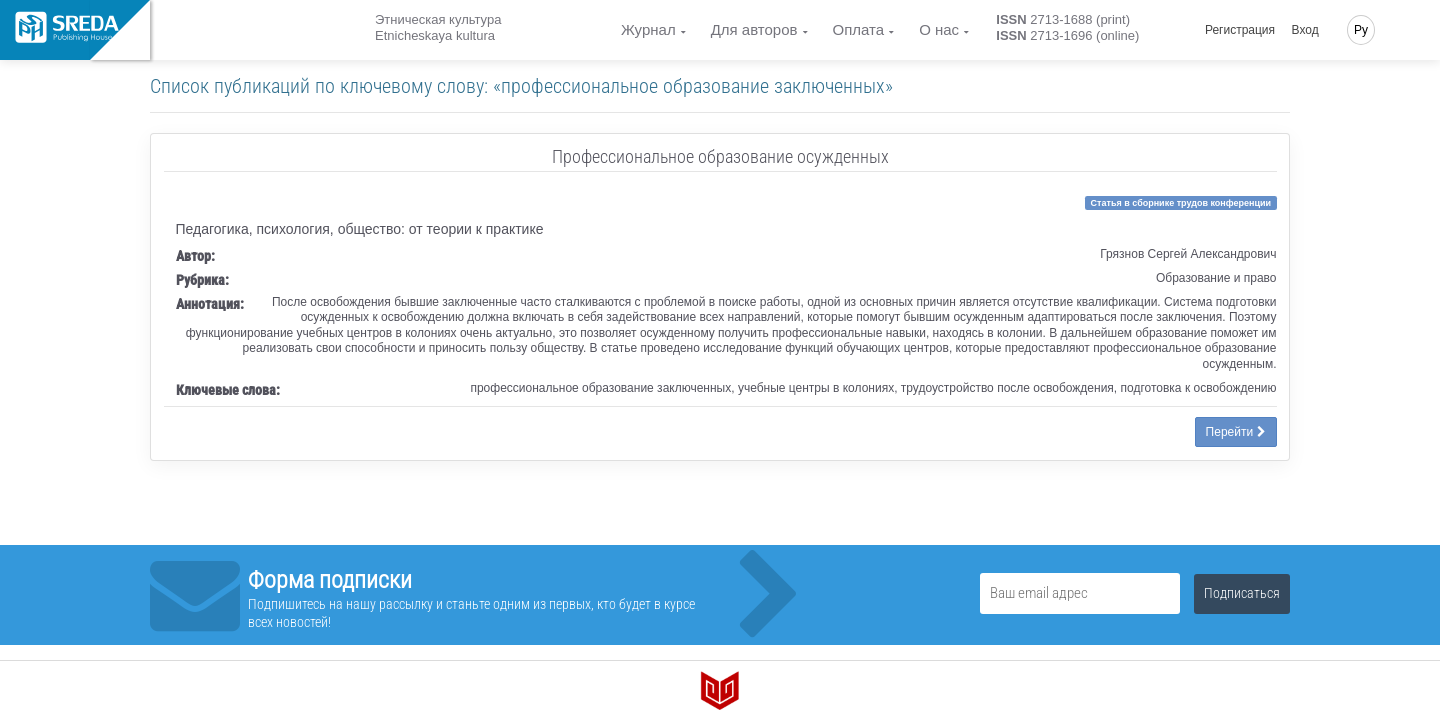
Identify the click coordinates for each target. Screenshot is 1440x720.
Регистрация (1240, 30)
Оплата (859, 29)
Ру (1361, 30)
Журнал (648, 29)
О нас (939, 29)
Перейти (1236, 432)
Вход (1305, 30)
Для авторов (754, 29)
